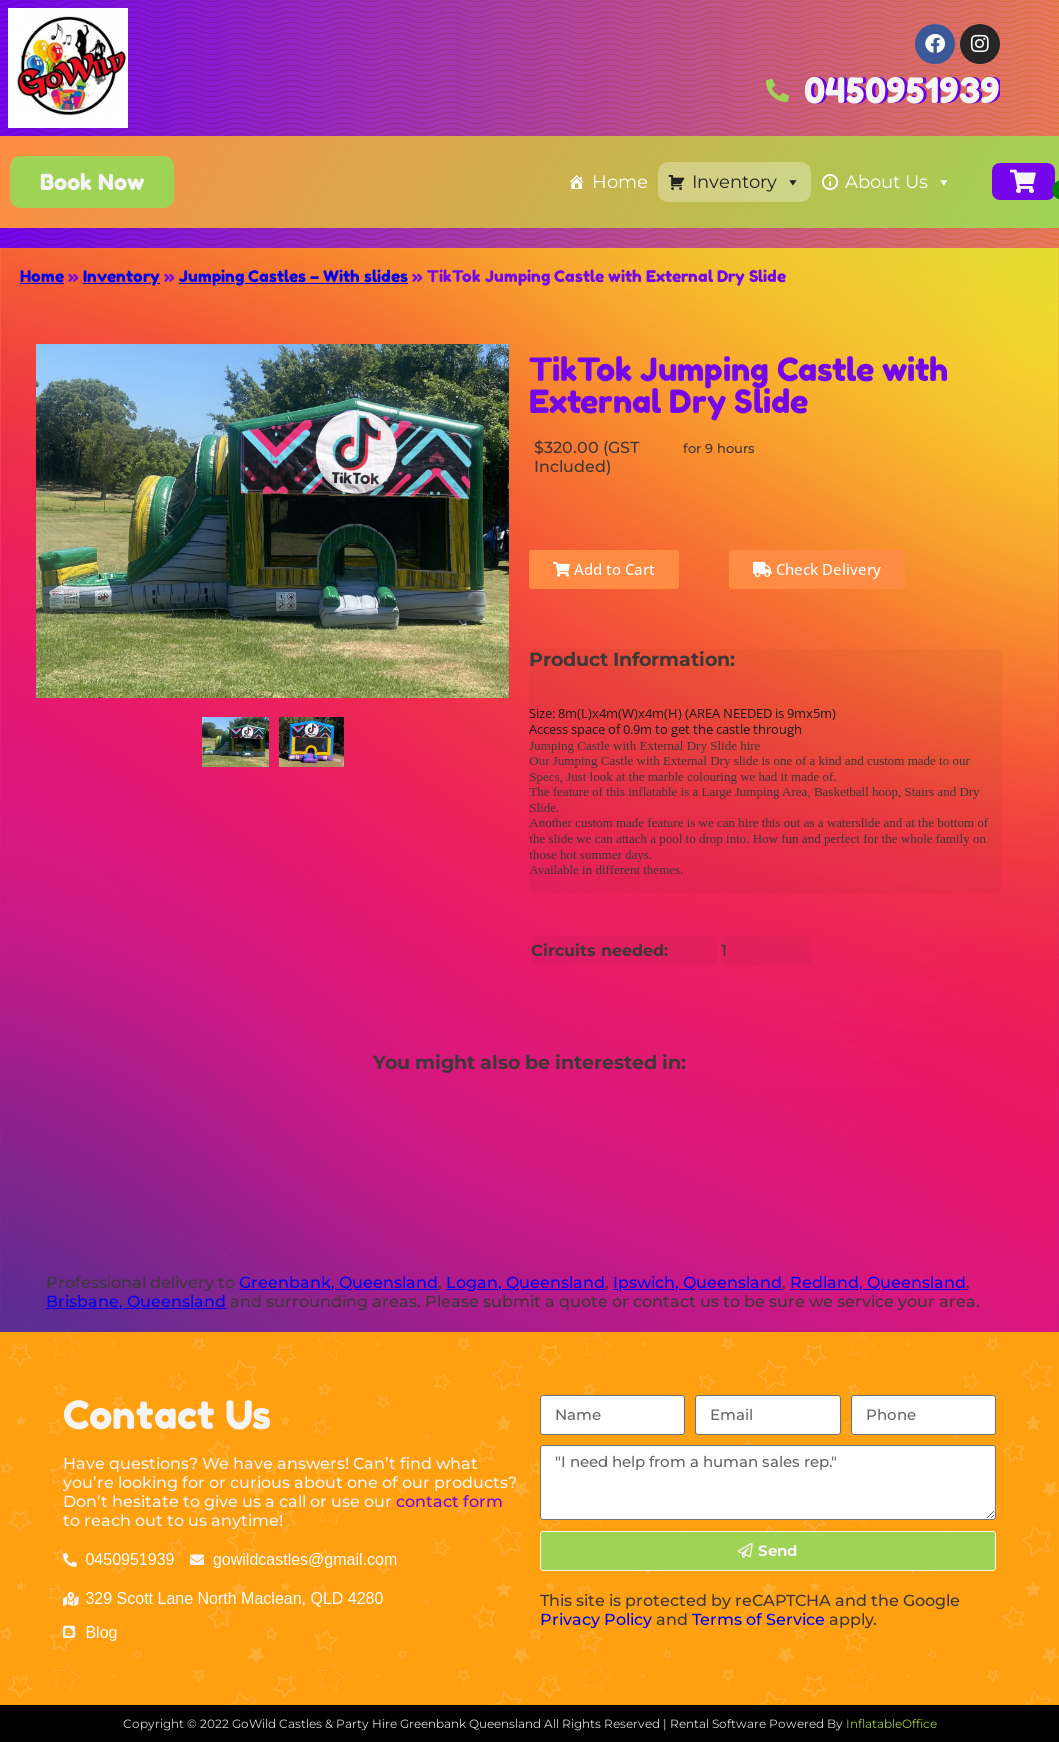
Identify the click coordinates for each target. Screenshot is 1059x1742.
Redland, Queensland (878, 1282)
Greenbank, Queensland (338, 1282)
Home (620, 182)
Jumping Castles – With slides (293, 276)
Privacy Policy (596, 1619)
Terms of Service (758, 1619)
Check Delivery (817, 569)
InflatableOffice (891, 1723)
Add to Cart (604, 569)
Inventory (746, 182)
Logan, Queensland (525, 1282)
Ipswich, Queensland (697, 1282)
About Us (898, 182)
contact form (449, 1501)
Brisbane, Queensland (136, 1301)
